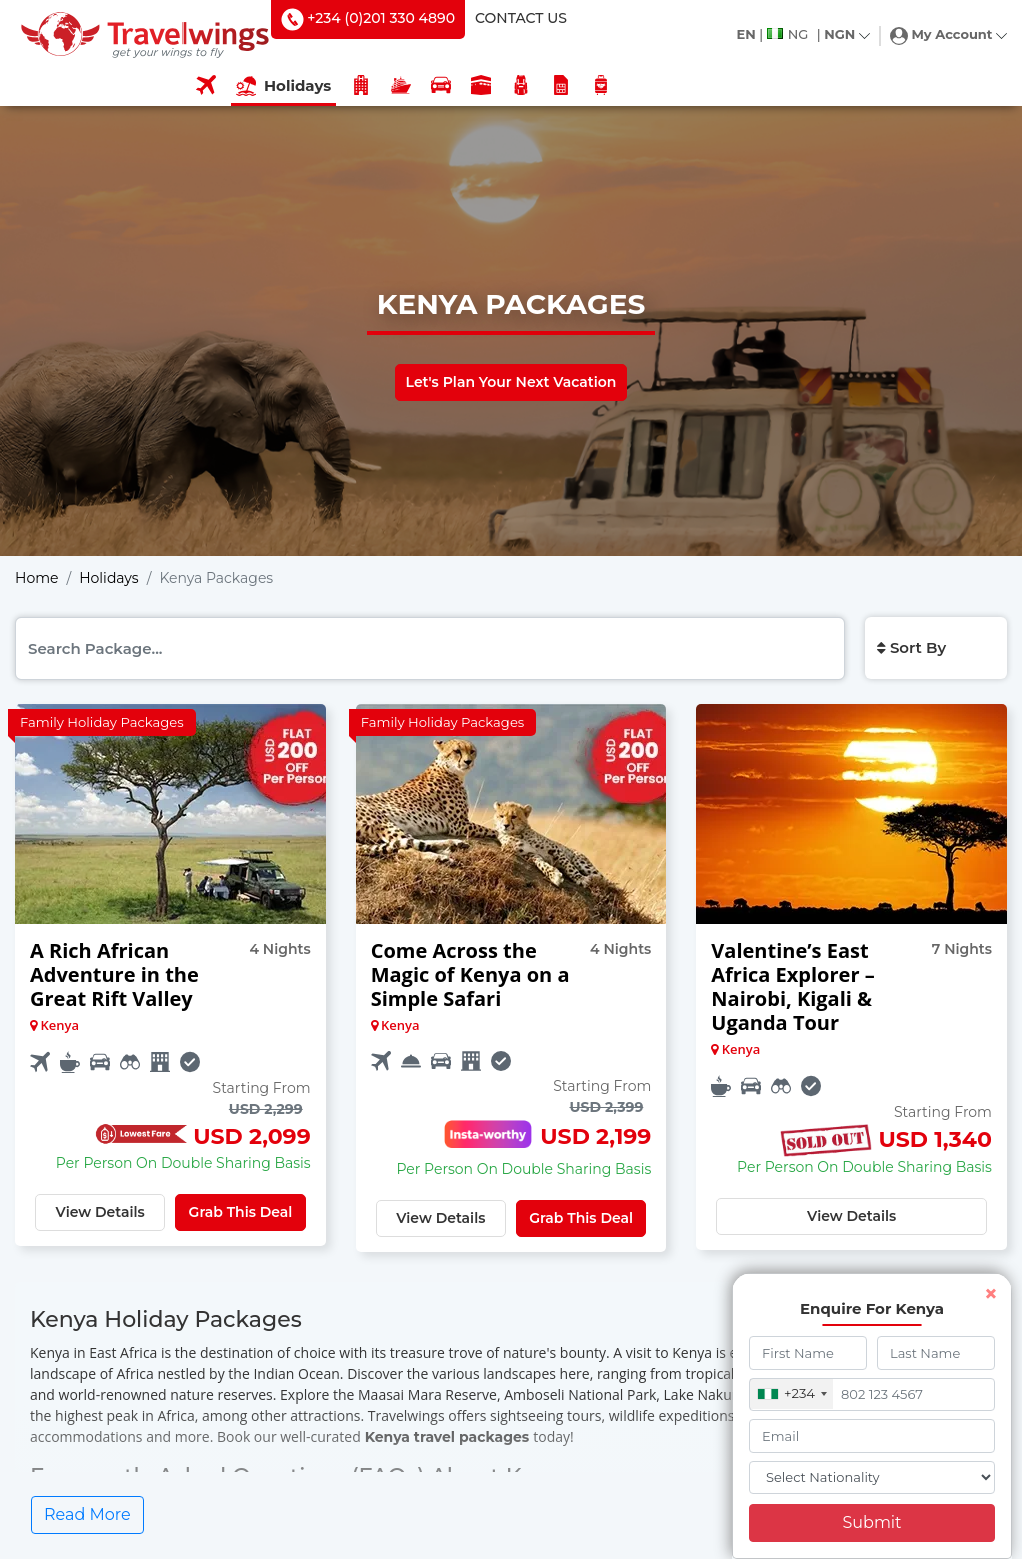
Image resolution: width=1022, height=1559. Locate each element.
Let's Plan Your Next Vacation (511, 382)
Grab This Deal (241, 1212)
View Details (100, 1212)
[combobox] (792, 1394)
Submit (871, 1522)
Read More (87, 1514)
